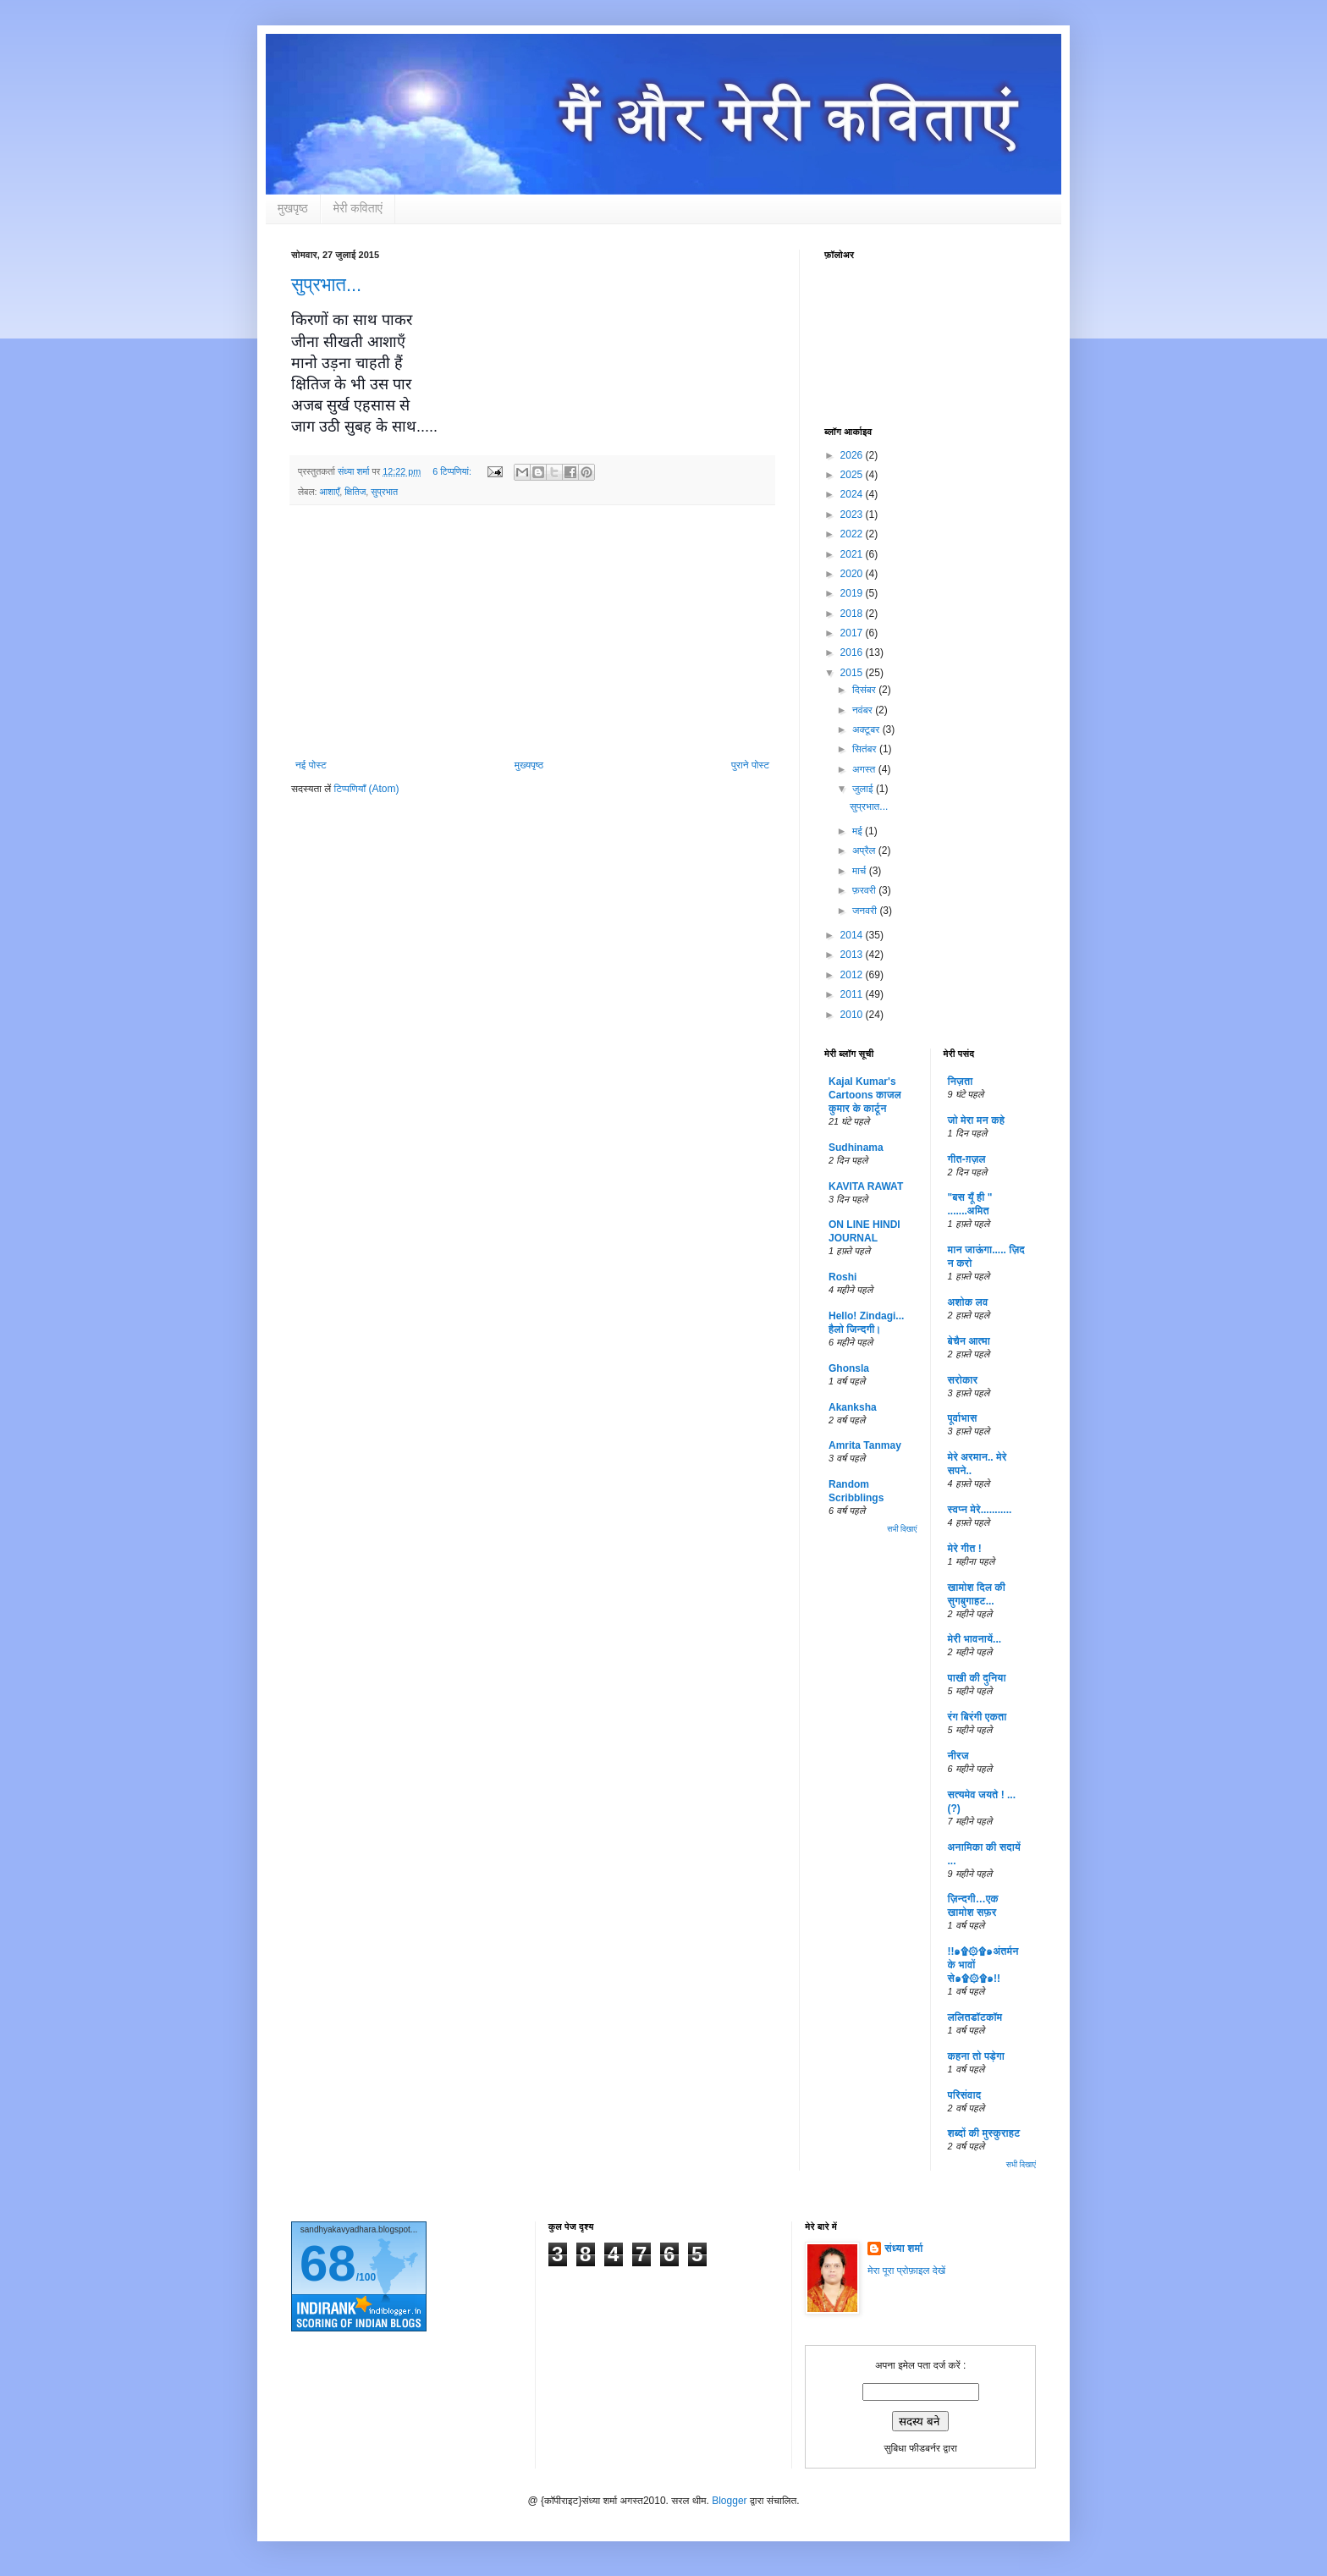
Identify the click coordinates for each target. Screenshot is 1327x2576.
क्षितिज (355, 492)
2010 (853, 1015)
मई (858, 831)
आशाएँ (329, 492)
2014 (853, 935)
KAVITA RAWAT (866, 1186)
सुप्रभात (384, 492)
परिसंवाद (965, 2095)
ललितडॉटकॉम (975, 2017)
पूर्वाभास (962, 1418)
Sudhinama (856, 1147)
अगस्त (865, 769)
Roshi (842, 1277)
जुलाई (864, 789)
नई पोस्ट (311, 765)
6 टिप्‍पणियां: (453, 471)
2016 (853, 652)
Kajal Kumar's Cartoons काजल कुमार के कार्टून (865, 1095)
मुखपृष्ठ (293, 208)
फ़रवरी (865, 890)
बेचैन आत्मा (969, 1341)
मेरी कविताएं (358, 208)
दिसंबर (865, 690)
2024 (853, 494)
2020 (853, 574)
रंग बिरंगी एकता (977, 1717)
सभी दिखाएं (902, 1529)
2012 (853, 975)
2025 (853, 475)
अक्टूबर (867, 729)
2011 (853, 994)
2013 (853, 954)
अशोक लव (968, 1302)
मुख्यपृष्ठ (529, 765)
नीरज (958, 1756)
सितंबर (865, 749)
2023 (853, 514)
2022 (853, 534)
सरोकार (963, 1380)
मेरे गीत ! (965, 1549)
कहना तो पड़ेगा (976, 2056)
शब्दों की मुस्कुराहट (984, 2133)
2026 (853, 455)
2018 (853, 613)
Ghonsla (849, 1368)
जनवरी (865, 910)
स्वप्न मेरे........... (980, 1510)
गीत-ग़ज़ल (967, 1159)
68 (328, 2263)
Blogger (729, 2501)
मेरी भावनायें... (975, 1639)
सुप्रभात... (326, 284)
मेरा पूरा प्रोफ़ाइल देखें (906, 2270)
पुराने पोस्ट (750, 765)
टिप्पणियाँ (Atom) (366, 789)
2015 (853, 673)
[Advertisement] (532, 632)
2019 (853, 593)
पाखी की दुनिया (977, 1678)
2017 (853, 633)
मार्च (860, 871)
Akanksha (853, 1407)
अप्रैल (865, 850)
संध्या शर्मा (903, 2248)
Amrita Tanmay (865, 1445)
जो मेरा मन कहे (976, 1120)
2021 (853, 554)
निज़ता (960, 1081)
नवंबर (863, 710)
